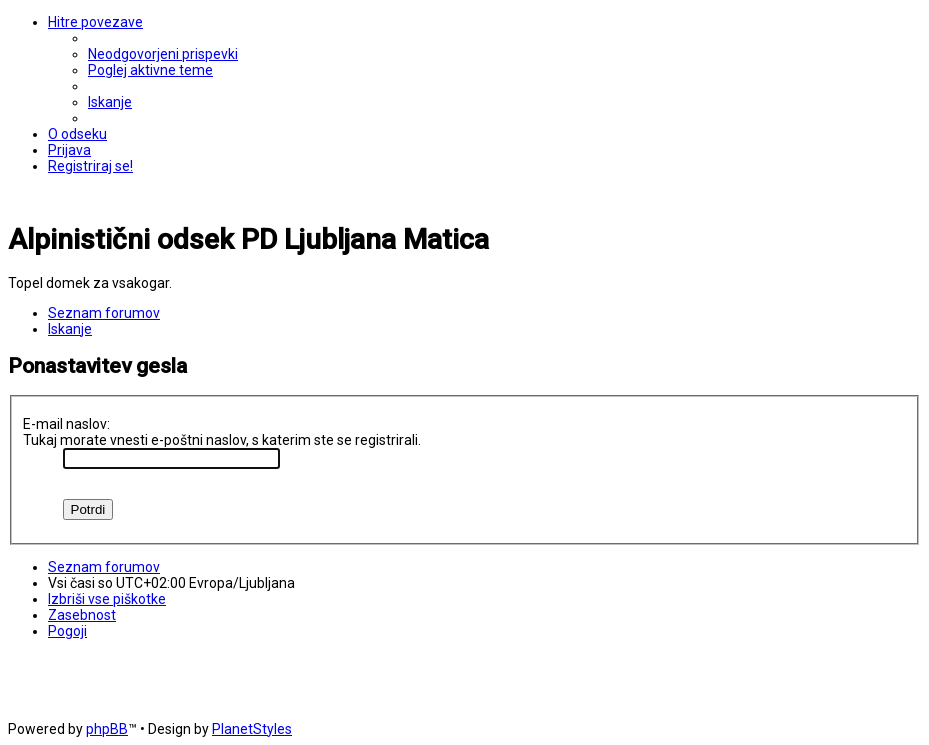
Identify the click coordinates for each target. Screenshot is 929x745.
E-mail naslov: (66, 424)
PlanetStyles (252, 729)
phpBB (107, 729)
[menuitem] (163, 54)
